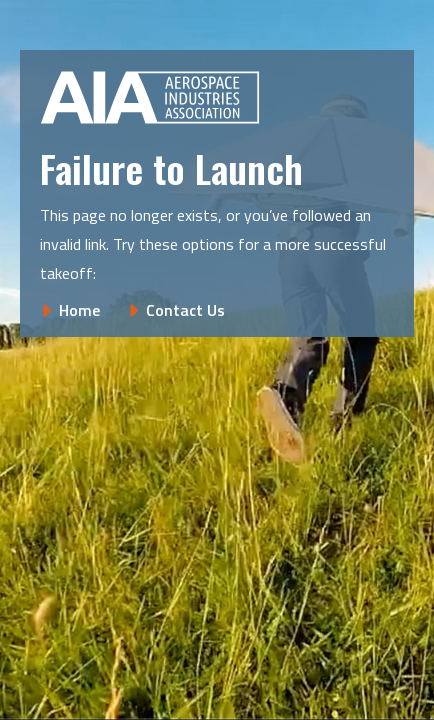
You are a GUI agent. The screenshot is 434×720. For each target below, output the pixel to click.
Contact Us (185, 310)
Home (79, 310)
